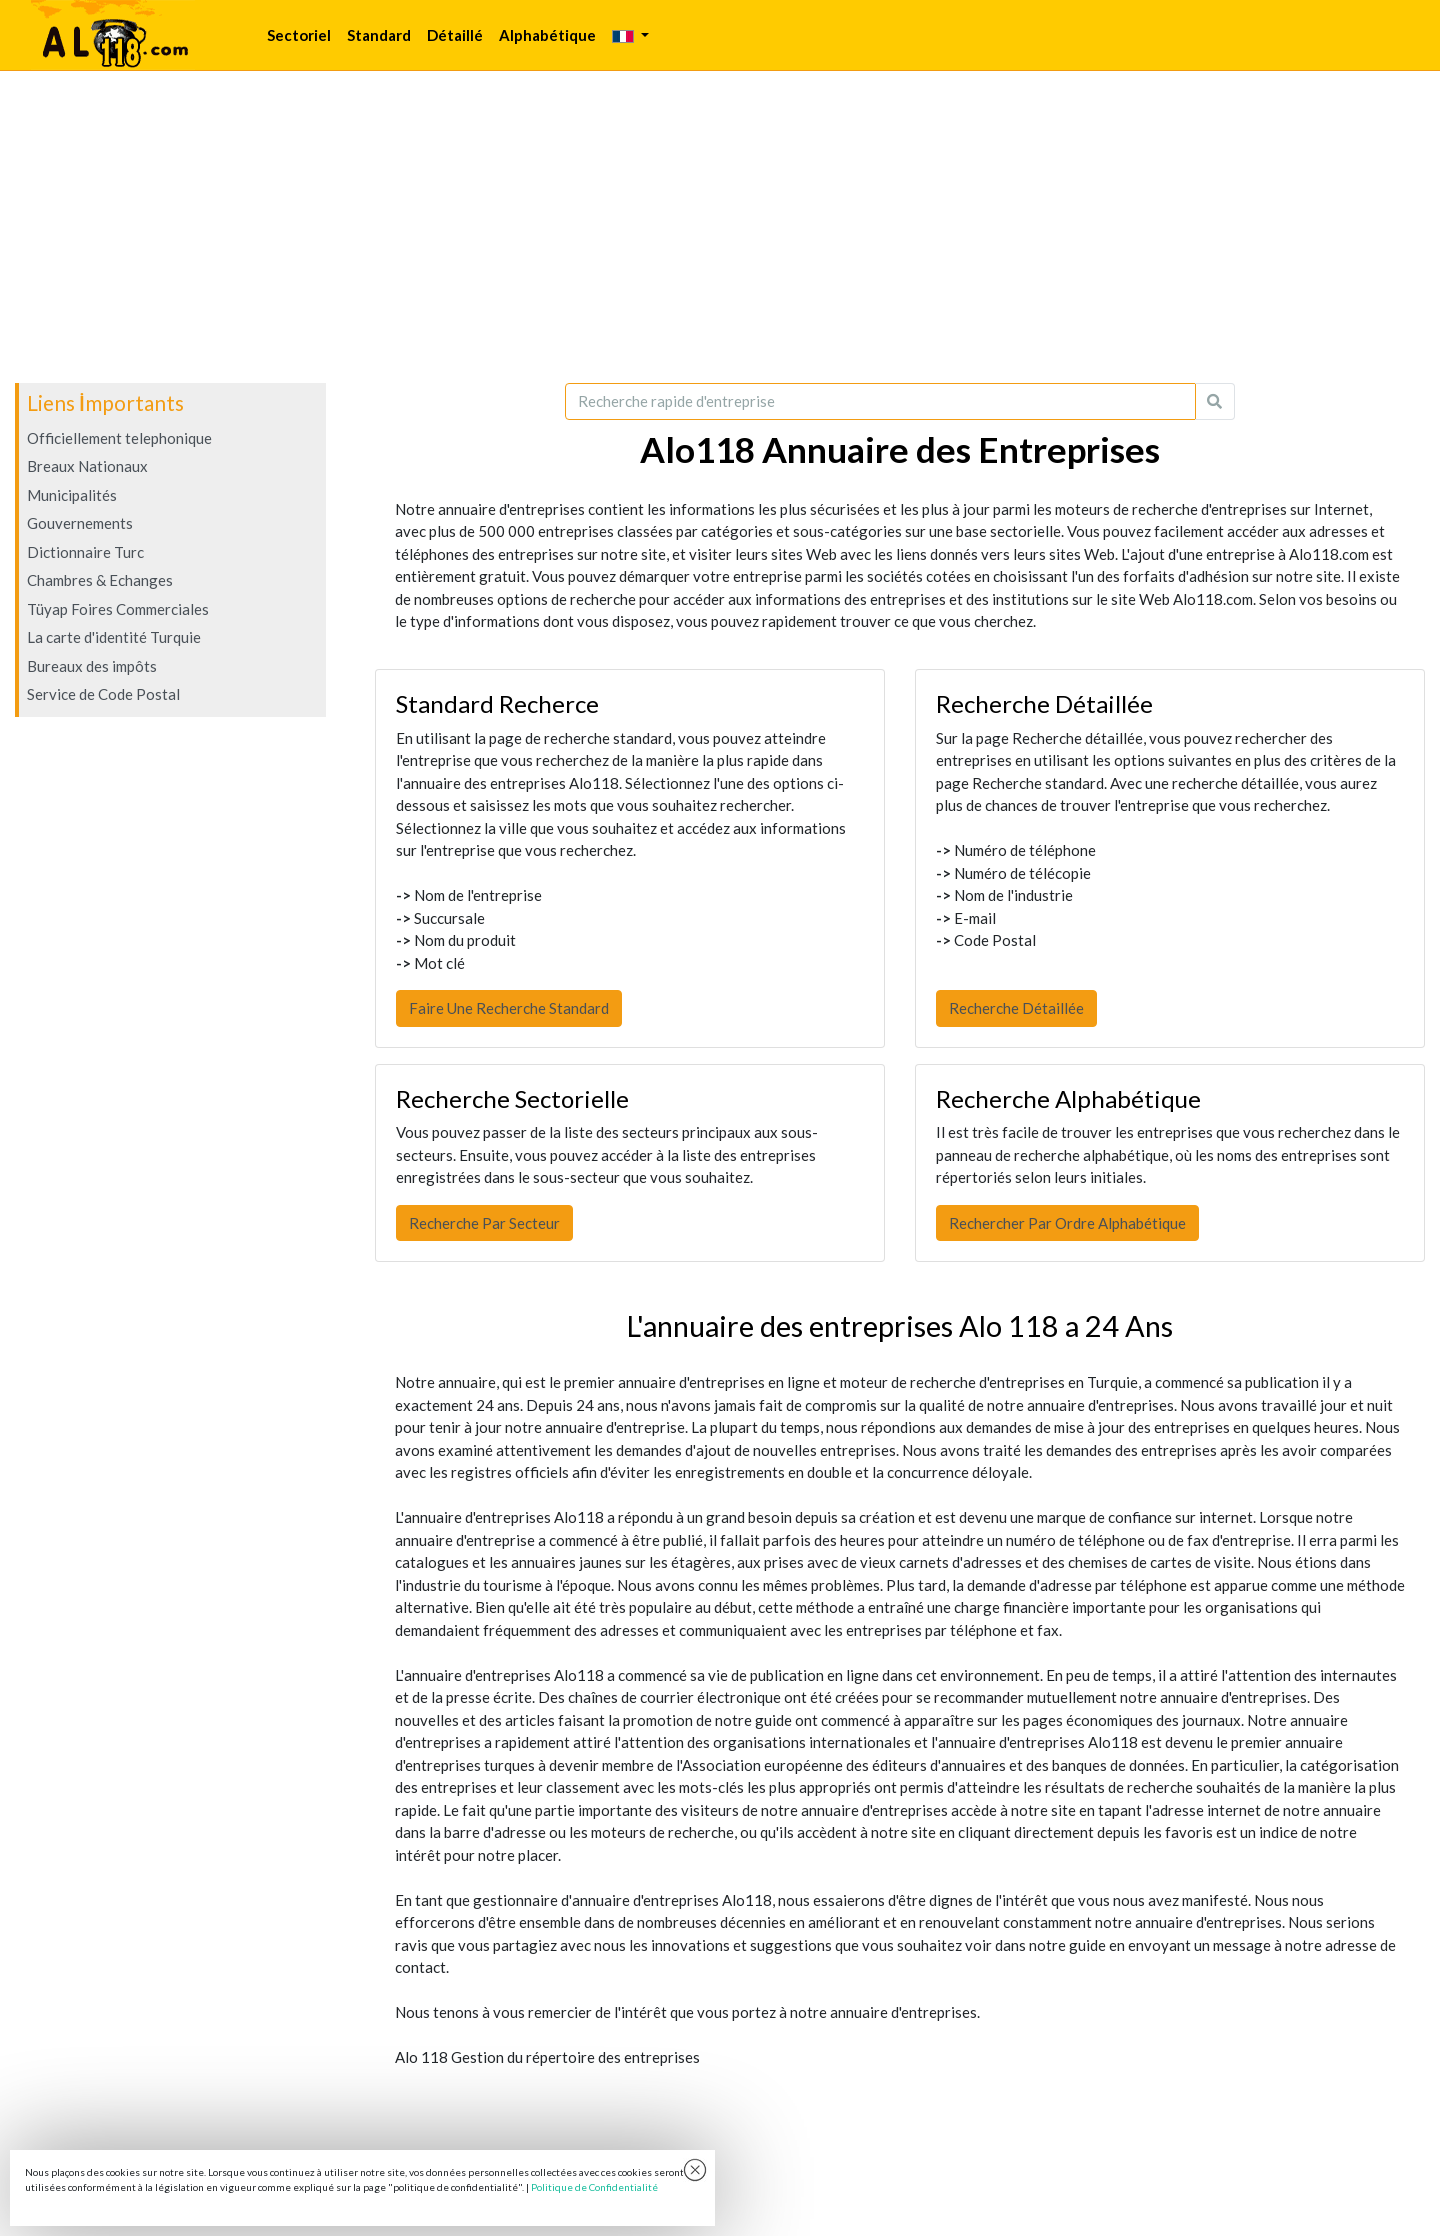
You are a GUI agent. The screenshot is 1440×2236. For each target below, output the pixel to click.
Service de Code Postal (103, 694)
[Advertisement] (720, 227)
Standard (379, 35)
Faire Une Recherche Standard (509, 1008)
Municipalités (72, 495)
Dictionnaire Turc (85, 552)
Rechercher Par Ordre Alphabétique (1067, 1223)
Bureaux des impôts (92, 666)
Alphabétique (547, 35)
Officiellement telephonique (119, 438)
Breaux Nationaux (87, 466)
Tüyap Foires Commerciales (118, 609)
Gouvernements (80, 523)
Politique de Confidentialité (594, 2187)
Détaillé (455, 35)
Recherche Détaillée (1016, 1008)
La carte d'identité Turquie (114, 637)
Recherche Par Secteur (484, 1223)
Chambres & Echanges (100, 580)
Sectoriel (299, 35)
